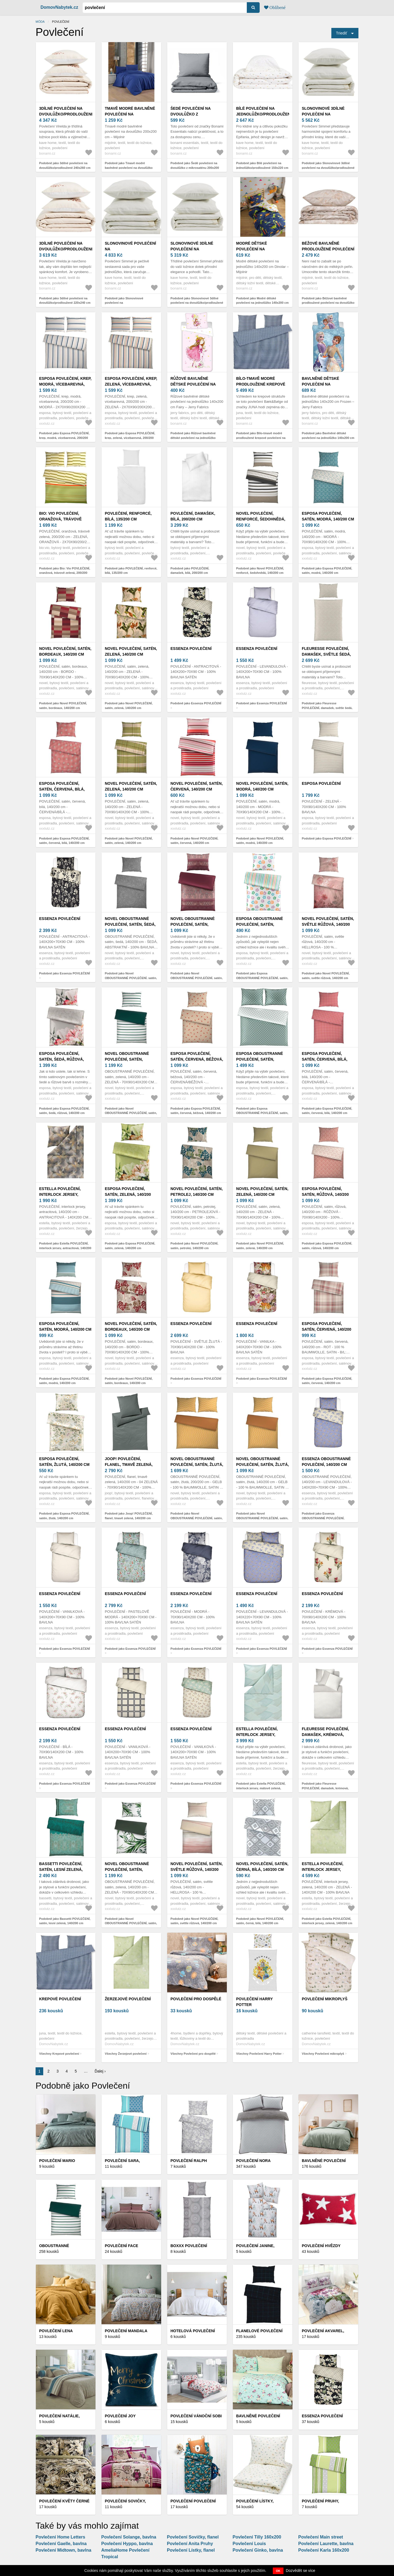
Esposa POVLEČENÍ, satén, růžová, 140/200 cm (325, 1194)
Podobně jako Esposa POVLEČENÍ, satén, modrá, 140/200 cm (327, 571)
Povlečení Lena (56, 2331)
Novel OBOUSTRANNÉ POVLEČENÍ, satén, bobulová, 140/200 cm (192, 924)
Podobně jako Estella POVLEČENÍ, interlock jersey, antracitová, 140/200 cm (65, 1248)
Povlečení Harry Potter (254, 2002)
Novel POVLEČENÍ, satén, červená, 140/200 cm (196, 786)
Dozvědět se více (300, 2570)
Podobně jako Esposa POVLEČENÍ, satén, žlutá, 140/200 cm (64, 1516)
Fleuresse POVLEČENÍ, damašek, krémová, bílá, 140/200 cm (325, 1735)
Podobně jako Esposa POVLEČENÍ (326, 838)
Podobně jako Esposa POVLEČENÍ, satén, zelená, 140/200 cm (130, 1246)
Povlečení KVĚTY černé (64, 2501)
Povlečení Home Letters (60, 2537)
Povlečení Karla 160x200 (323, 2550)
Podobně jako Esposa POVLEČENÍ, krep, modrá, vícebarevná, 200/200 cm (64, 438)
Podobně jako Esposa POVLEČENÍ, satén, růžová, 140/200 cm (327, 1246)
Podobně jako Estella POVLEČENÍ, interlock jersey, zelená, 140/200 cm (327, 1921)
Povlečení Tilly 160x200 (257, 2537)
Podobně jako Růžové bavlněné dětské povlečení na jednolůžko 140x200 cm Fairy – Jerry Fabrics (194, 438)
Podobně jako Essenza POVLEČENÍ (195, 703)
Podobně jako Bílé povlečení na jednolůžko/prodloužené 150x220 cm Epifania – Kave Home (262, 167)
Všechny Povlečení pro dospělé (193, 2053)
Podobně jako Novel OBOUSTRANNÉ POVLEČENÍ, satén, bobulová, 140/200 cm (196, 978)
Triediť (341, 33)
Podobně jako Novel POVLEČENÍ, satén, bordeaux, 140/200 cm (63, 706)
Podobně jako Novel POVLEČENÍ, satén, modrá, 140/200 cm (260, 841)
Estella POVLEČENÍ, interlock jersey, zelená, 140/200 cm (322, 1869)
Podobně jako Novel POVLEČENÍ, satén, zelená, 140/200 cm (129, 706)
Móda (40, 21)
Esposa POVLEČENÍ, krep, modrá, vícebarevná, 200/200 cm (65, 384)
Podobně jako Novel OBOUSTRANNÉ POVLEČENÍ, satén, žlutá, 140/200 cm (262, 1518)
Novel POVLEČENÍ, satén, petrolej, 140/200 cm (196, 1191)
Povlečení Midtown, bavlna (63, 2550)
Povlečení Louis (249, 2543)
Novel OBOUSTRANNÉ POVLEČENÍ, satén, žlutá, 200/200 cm (196, 1464)
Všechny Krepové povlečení (59, 2053)
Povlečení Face (121, 2246)
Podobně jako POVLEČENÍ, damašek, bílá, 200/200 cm (189, 571)
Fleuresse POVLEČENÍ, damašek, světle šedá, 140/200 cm (326, 654)
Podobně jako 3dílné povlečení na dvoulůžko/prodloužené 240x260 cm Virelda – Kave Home (65, 167)
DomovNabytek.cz (59, 7)
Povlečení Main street (320, 2537)
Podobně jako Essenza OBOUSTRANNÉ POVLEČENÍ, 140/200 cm (323, 1518)
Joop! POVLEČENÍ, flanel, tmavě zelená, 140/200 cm (129, 1464)
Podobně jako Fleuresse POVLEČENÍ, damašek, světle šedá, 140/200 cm (327, 708)
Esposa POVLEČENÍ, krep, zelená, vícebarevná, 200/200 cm (131, 384)
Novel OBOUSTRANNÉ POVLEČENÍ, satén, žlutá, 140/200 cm (262, 1464)
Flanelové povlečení (259, 2331)
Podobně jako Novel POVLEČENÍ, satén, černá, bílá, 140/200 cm (260, 1921)
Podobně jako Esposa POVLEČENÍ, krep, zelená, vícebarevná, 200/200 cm (130, 438)
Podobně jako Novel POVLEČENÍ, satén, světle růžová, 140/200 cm (326, 976)
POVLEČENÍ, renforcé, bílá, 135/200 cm (128, 516)
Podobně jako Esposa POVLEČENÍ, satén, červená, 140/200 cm (327, 1381)
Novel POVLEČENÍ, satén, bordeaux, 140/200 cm (65, 651)
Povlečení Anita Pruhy (190, 2543)
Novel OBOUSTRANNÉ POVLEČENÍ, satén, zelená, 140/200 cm (127, 1059)
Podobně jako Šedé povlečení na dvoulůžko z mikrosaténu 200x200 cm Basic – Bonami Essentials (194, 167)
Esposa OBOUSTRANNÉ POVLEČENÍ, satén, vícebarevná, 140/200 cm (261, 924)
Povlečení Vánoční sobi (196, 2416)
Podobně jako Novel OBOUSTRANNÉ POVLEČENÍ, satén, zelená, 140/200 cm (131, 1113)
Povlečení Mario (57, 2160)
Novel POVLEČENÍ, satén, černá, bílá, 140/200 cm (262, 1867)
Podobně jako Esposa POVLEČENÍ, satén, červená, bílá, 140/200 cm (64, 841)
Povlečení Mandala (126, 2331)
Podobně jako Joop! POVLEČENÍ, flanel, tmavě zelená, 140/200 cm (129, 1516)
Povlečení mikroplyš (324, 1999)
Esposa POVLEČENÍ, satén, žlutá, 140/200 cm (64, 1462)
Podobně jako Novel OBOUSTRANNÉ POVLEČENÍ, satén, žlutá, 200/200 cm (196, 1518)
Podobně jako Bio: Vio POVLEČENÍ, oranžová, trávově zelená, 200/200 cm (64, 573)
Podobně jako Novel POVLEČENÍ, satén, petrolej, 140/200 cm (194, 1246)
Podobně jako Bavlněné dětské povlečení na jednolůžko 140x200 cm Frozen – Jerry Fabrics (328, 438)
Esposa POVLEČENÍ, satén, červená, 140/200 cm (326, 1329)
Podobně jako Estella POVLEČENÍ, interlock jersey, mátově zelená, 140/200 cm (260, 1788)
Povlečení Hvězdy (321, 2246)
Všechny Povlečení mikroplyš (323, 2053)
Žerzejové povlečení (128, 1999)
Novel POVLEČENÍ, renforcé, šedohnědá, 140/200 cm (260, 519)
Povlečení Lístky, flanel (191, 2550)
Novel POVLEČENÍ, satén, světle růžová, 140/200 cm (328, 924)
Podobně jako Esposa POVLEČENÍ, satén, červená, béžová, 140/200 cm (195, 1111)
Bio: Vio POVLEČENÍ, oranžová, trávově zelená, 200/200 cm (60, 519)
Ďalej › (100, 2071)
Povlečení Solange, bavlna (128, 2537)
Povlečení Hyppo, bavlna (127, 2543)
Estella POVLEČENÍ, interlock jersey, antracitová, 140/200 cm (64, 1194)
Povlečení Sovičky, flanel (193, 2537)
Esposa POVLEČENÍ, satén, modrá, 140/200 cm (328, 516)
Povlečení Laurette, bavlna (326, 2543)
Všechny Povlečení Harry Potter (259, 2053)
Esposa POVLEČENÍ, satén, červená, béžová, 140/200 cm (196, 1059)
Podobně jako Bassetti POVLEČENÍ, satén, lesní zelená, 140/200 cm (65, 1921)
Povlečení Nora (253, 2160)
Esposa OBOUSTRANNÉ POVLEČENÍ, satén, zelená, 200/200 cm (259, 1059)
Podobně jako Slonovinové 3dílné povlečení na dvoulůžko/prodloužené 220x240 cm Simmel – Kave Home (196, 303)
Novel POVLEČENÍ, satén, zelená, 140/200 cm (131, 651)
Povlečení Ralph (188, 2160)
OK (278, 2570)
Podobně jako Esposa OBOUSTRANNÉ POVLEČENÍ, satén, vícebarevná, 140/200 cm (262, 978)
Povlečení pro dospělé (195, 1999)
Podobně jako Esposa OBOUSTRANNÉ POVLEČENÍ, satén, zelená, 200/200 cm (262, 1113)
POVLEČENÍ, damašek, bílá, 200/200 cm (192, 516)
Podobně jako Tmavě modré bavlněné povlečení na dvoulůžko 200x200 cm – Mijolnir (129, 167)
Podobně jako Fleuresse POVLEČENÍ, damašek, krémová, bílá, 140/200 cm (325, 1788)
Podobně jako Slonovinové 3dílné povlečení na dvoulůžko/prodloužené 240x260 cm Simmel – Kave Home (328, 167)
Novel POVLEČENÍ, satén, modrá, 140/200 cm (262, 786)
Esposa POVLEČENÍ (321, 783)
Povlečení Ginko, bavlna (258, 2550)
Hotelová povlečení (192, 2331)
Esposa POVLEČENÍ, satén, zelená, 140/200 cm (128, 1194)
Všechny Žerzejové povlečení (126, 2053)
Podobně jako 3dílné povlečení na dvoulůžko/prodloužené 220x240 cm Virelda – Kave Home (65, 303)
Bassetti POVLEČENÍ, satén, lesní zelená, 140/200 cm (61, 1869)
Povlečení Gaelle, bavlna (61, 2543)
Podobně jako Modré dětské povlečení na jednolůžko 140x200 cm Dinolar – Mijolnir (262, 303)
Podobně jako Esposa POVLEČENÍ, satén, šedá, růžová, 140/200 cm (64, 1111)
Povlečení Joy (120, 2416)
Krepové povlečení (60, 1999)
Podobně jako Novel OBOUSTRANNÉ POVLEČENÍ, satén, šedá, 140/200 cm (131, 978)
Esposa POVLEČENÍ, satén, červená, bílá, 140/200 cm (62, 789)
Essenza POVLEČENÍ (191, 648)
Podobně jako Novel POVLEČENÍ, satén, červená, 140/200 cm (194, 841)
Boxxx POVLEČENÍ (188, 2246)
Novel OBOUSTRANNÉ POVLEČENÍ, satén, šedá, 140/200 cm (130, 924)
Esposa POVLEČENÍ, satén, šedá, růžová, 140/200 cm (61, 1059)
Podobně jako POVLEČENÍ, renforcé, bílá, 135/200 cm (131, 571)
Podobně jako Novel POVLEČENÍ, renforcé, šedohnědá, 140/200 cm (260, 571)
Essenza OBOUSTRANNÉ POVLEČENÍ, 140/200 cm (326, 1462)
